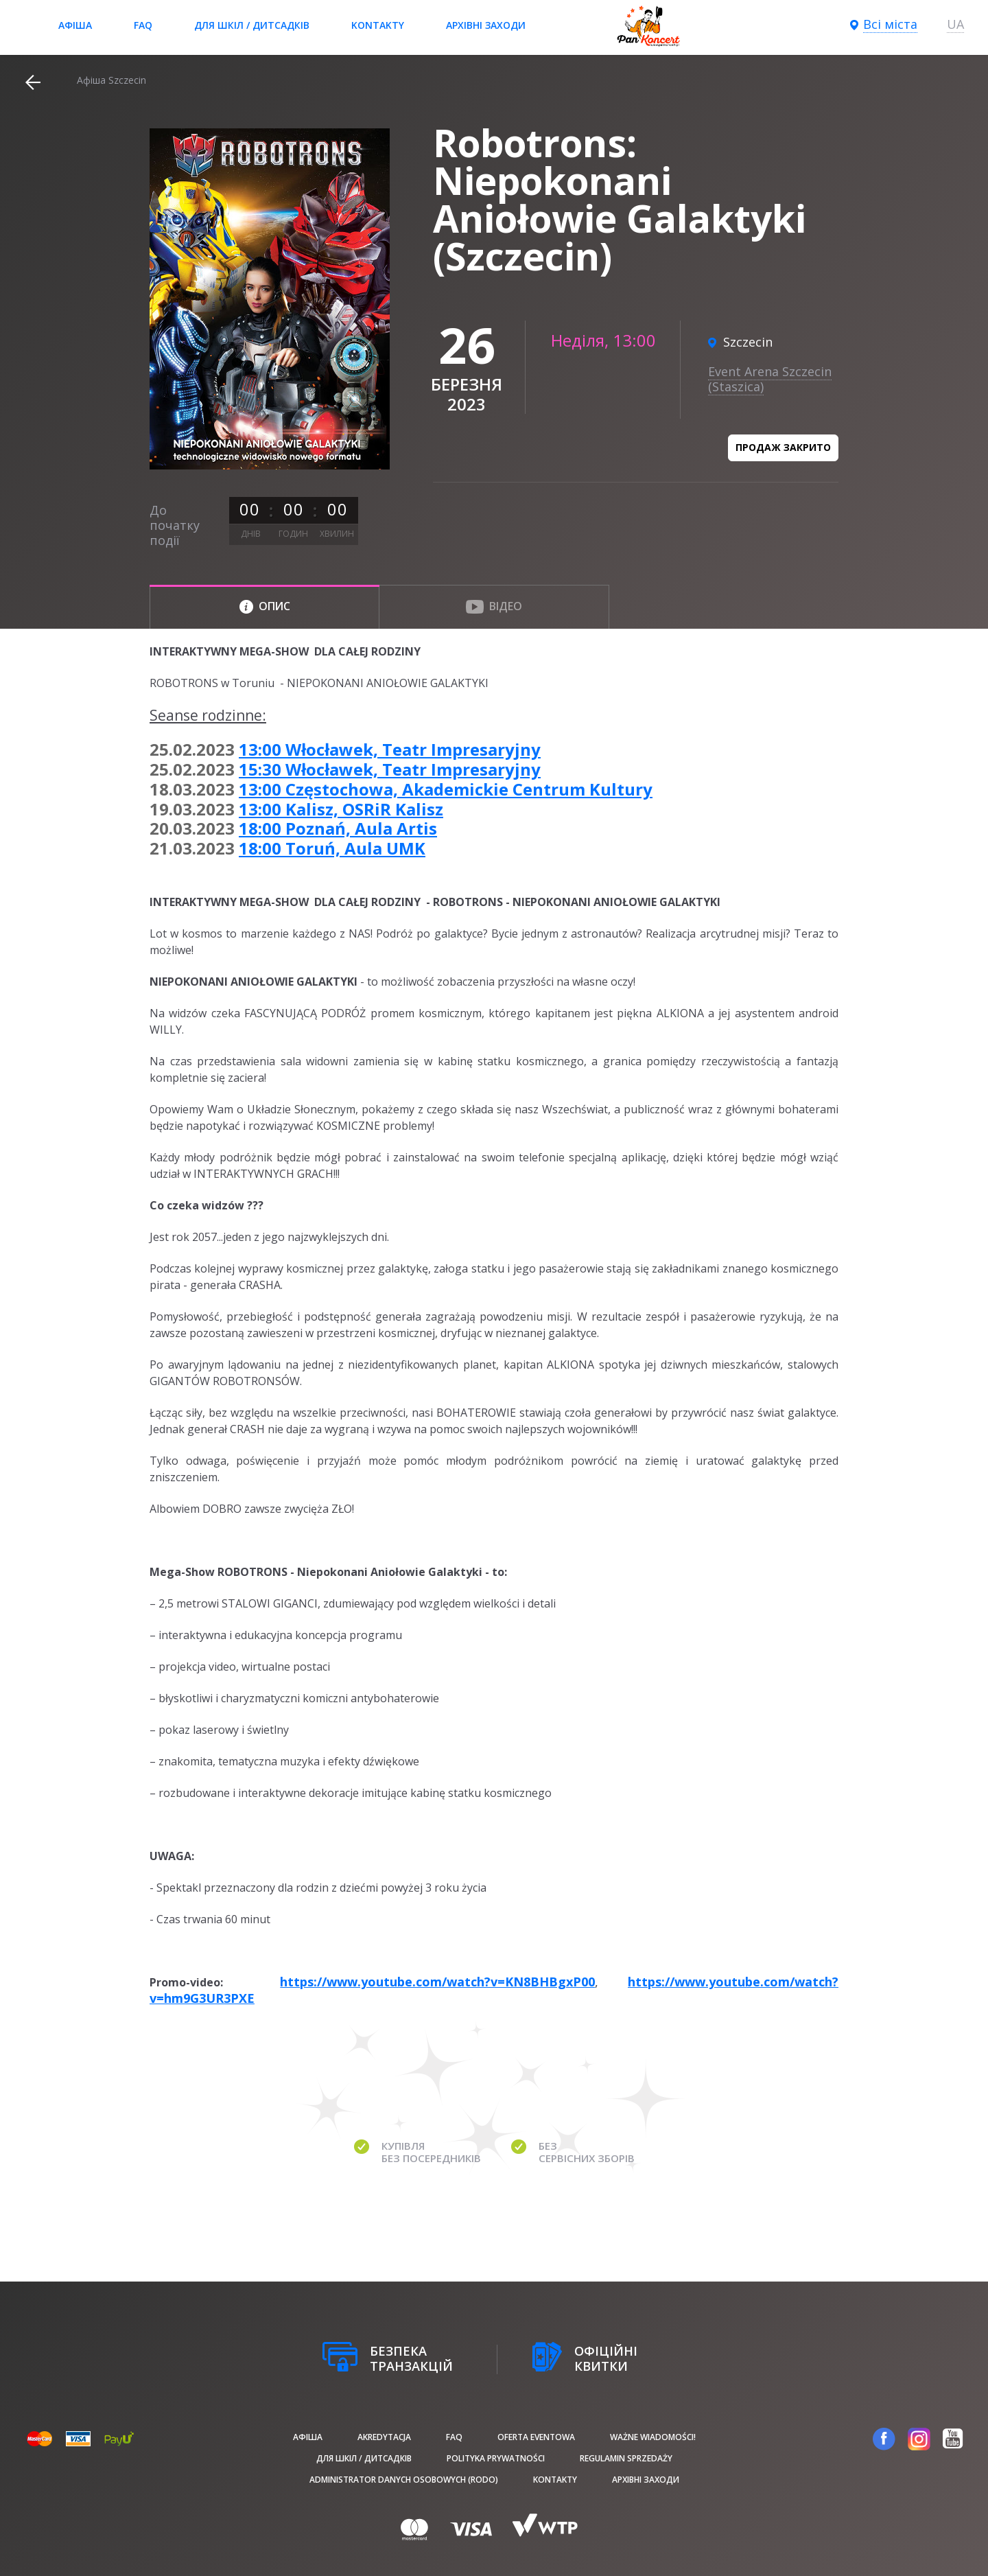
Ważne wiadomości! (653, 2437)
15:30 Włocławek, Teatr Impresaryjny (390, 769)
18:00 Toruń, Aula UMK (332, 848)
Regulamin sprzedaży (626, 2458)
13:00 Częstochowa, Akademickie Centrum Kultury (445, 789)
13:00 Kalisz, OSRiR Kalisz (341, 809)
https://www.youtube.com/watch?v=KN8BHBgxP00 (437, 1981)
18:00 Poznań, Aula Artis (338, 828)
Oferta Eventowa (536, 2437)
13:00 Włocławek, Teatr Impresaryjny (390, 749)
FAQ (143, 25)
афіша (75, 25)
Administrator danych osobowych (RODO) (403, 2479)
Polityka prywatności (496, 2458)
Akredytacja (384, 2437)
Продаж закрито (783, 447)
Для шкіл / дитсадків (251, 25)
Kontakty (377, 25)
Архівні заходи (486, 25)
